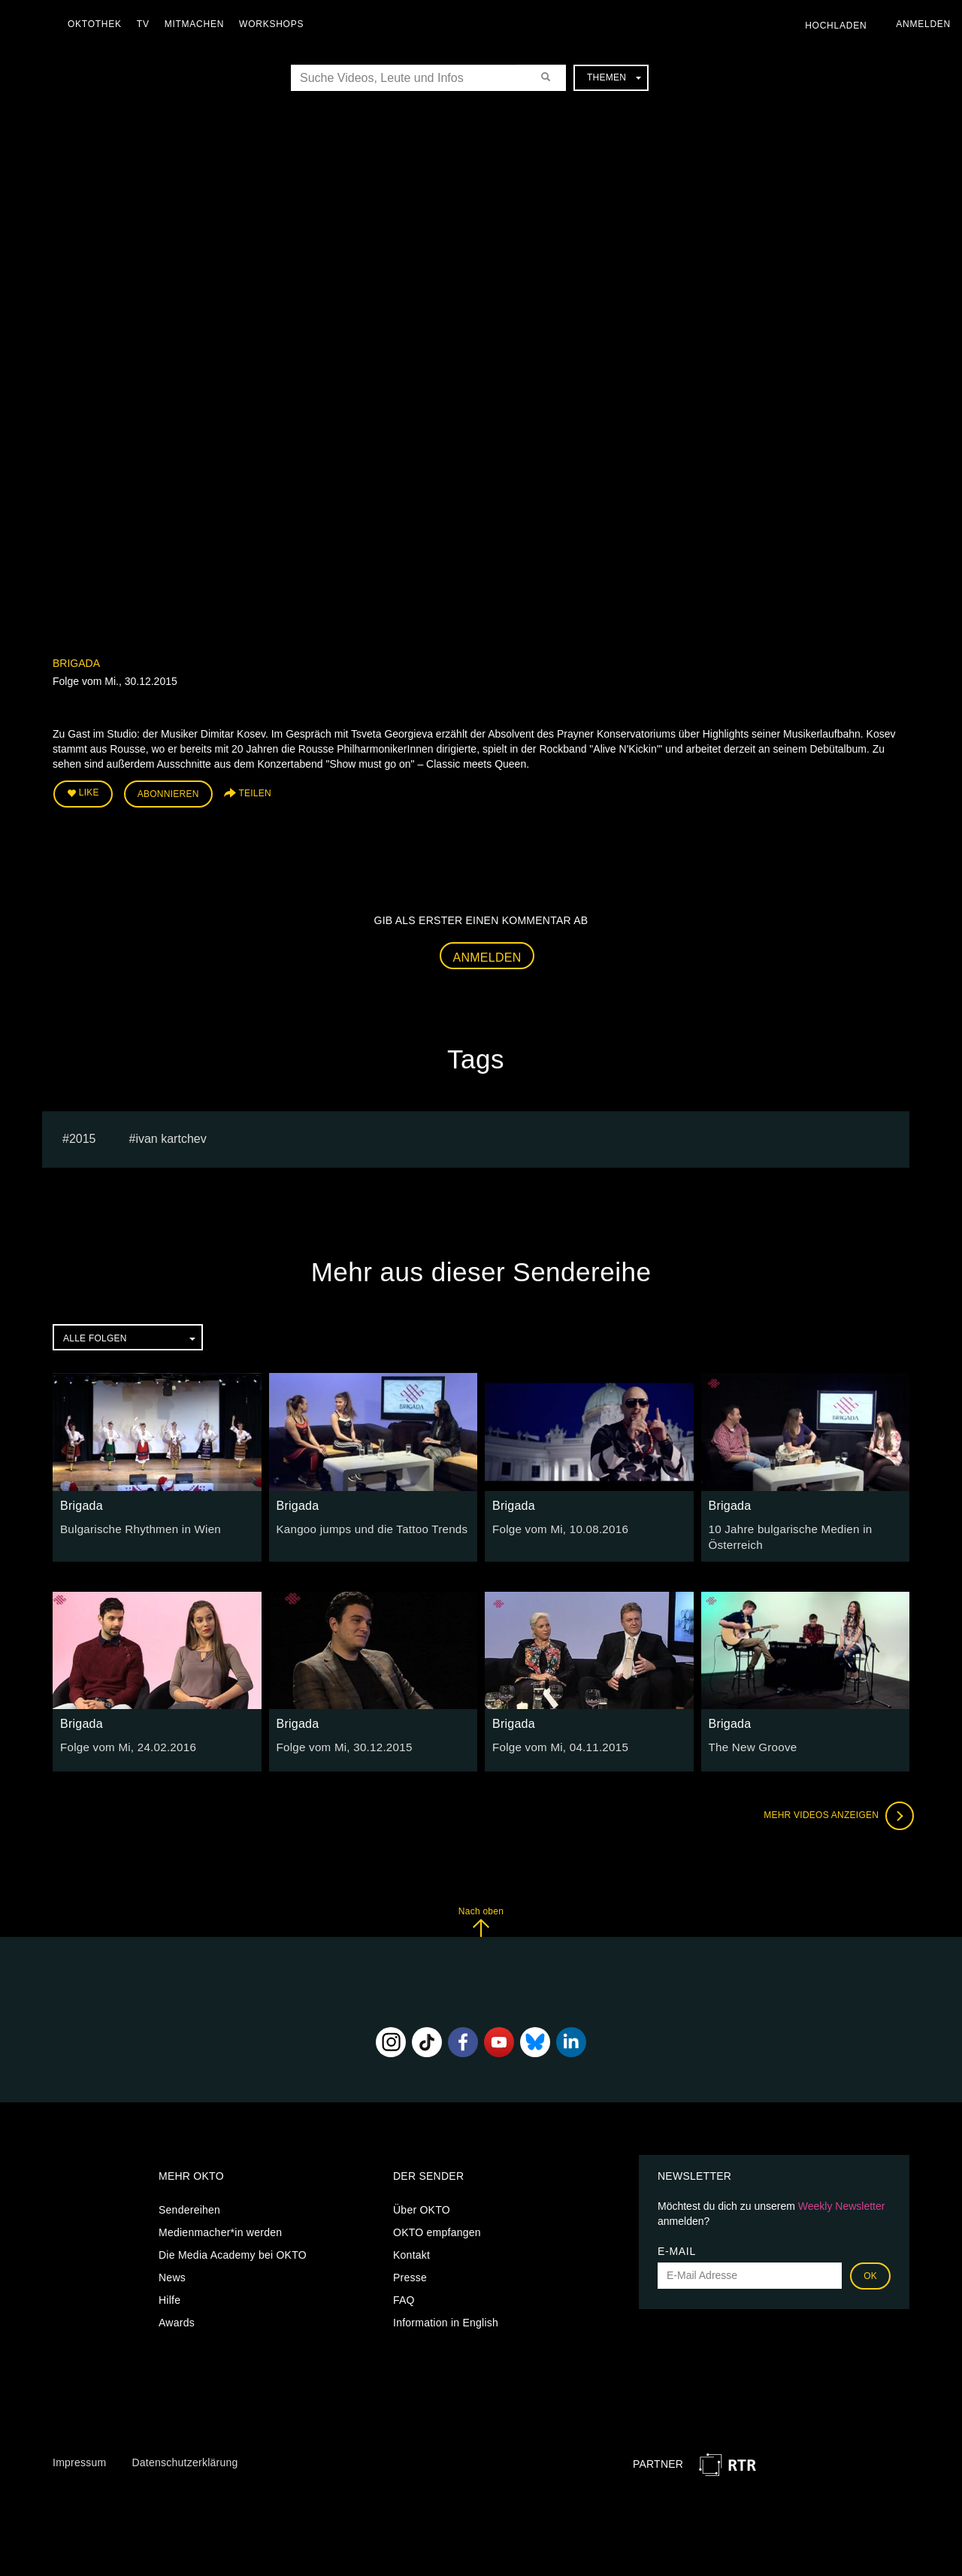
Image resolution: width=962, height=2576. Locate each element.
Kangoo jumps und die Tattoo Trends (365, 1525)
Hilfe (169, 2294)
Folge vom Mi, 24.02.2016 (123, 1741)
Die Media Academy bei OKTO (233, 2249)
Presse (410, 2271)
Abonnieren (168, 792)
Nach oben (481, 1915)
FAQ (404, 2294)
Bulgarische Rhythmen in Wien (134, 1525)
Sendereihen (189, 2204)
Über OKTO (421, 2204)
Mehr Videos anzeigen (834, 1810)
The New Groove (750, 1741)
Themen (614, 77)
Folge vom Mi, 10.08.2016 (555, 1525)
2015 (82, 1135)
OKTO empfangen (437, 2226)
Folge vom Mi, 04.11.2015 (555, 1741)
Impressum (79, 2456)
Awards (177, 2317)
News (172, 2271)
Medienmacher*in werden (220, 2226)
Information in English (445, 2317)
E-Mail (677, 2245)
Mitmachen (198, 24)
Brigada (76, 663)
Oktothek (98, 24)
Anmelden (487, 953)
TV (147, 24)
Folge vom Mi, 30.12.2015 (340, 1741)
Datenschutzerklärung (184, 2456)
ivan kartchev (170, 1135)
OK (870, 2270)
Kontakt (411, 2249)
